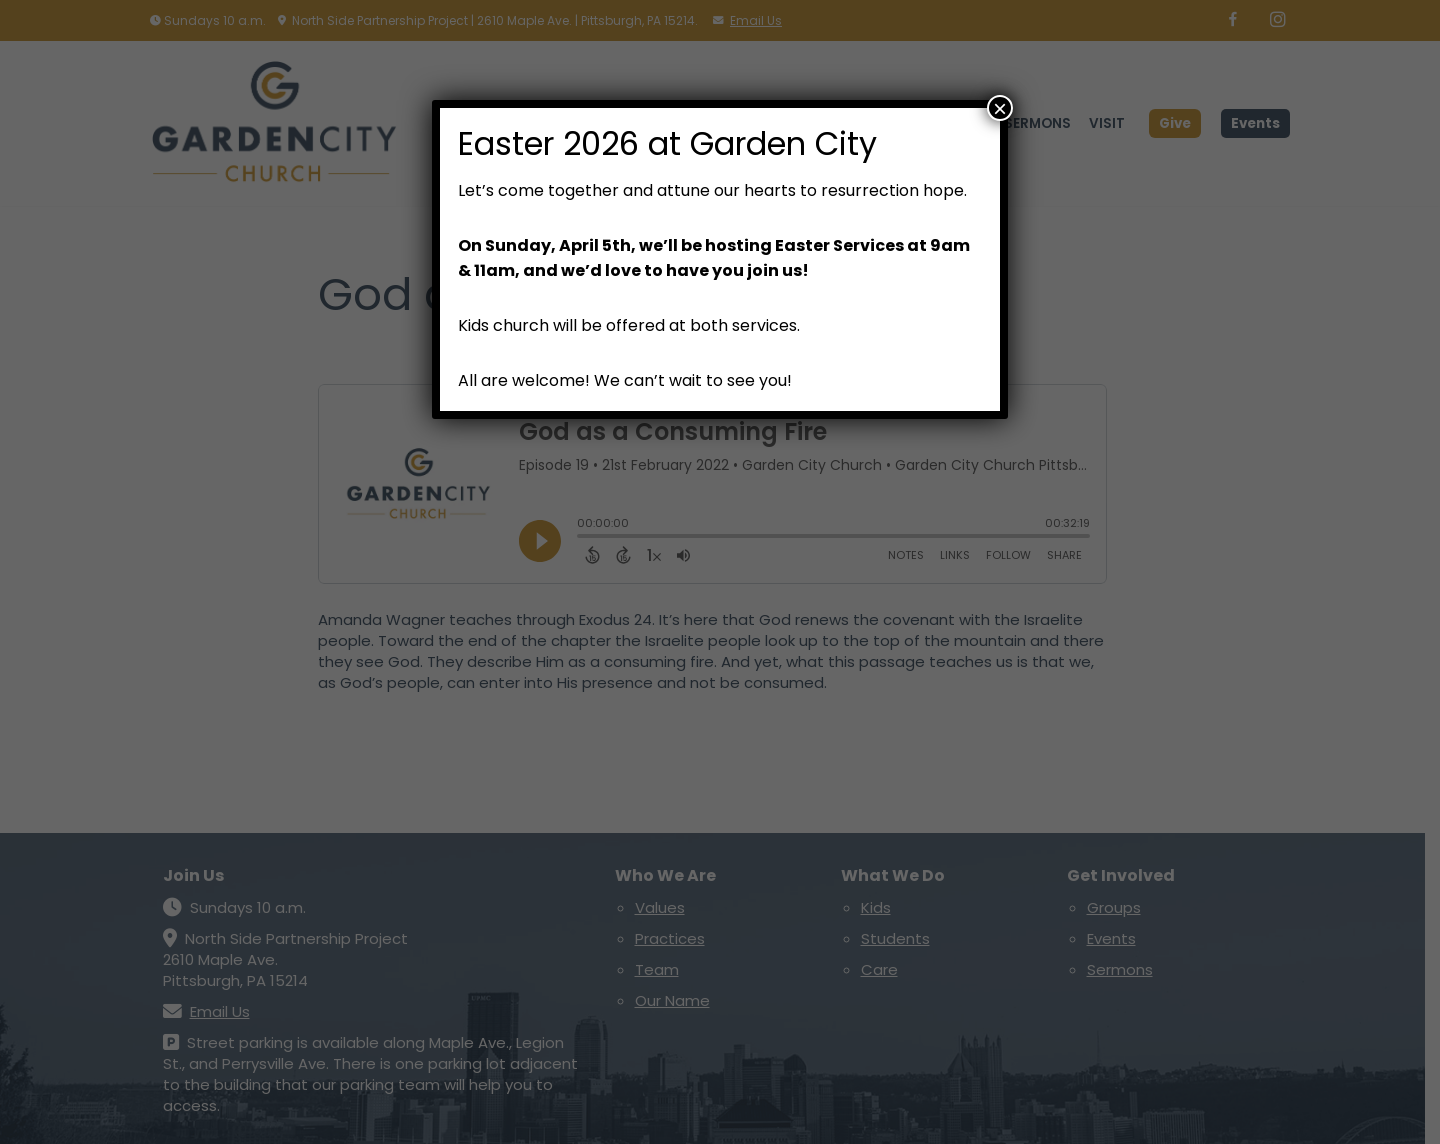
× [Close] (1000, 108)
